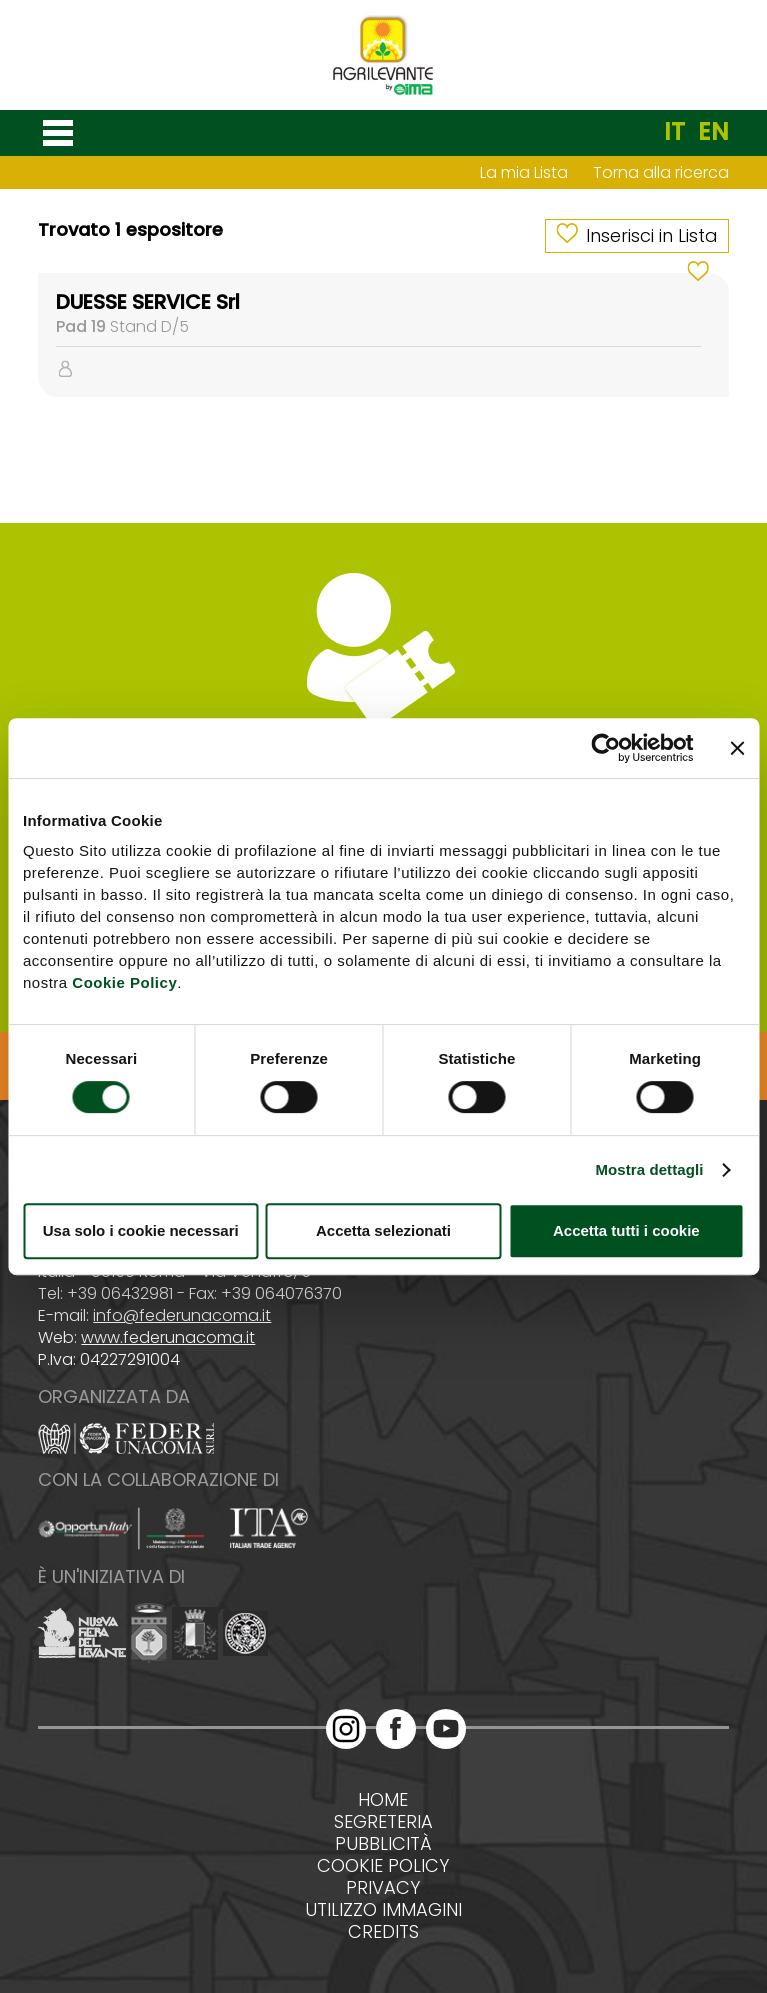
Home (383, 1800)
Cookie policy (383, 1866)
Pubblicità (383, 1844)
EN (713, 132)
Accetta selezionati (383, 1230)
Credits (383, 1932)
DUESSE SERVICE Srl (148, 302)
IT (674, 132)
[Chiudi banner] (737, 748)
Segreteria (383, 1822)
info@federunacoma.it (182, 1315)
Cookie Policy (124, 982)
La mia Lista (524, 172)
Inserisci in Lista (652, 235)
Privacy (383, 1888)
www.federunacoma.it (168, 1337)
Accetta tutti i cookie (626, 1230)
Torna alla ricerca (661, 172)
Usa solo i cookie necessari (141, 1230)
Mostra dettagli (649, 1169)
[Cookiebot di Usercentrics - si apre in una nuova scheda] (605, 748)
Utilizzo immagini (383, 1910)
